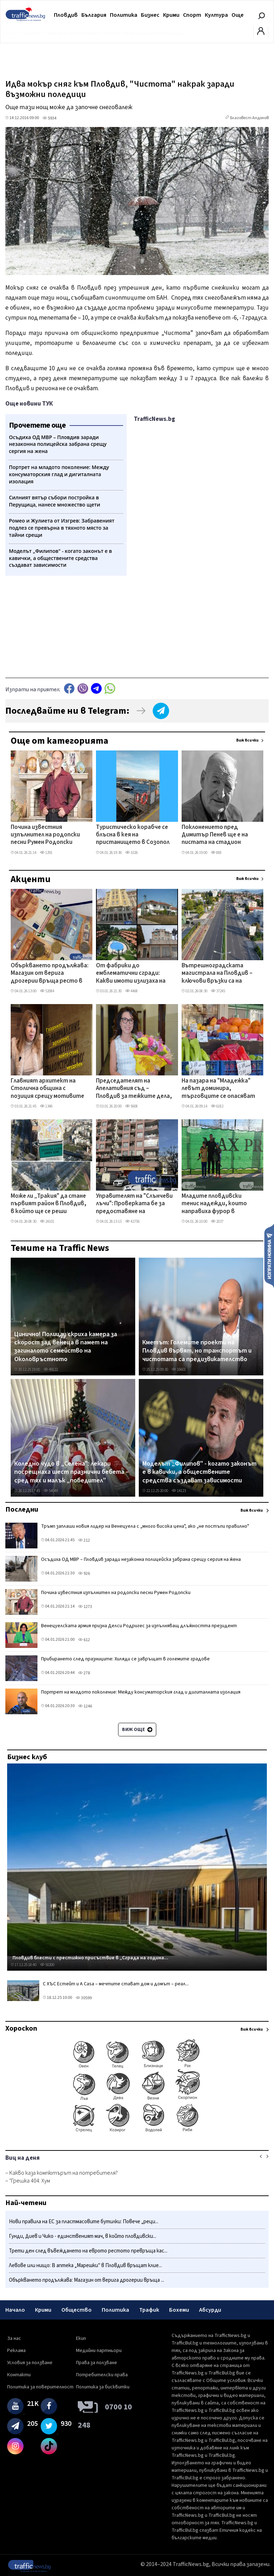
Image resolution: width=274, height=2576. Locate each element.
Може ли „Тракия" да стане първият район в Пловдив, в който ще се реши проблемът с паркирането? (48, 1204)
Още (238, 15)
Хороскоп (21, 2028)
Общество (76, 2310)
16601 (179, 1369)
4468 (131, 991)
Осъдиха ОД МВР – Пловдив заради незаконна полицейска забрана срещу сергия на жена (141, 1559)
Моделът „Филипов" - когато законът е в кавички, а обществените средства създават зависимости (199, 1472)
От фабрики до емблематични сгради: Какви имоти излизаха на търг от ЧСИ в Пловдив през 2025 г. (131, 974)
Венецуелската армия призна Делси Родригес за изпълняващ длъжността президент (139, 1625)
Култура (216, 15)
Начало (15, 2310)
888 (216, 852)
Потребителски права (102, 2374)
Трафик (149, 2310)
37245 (218, 991)
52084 (47, 991)
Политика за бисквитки (103, 2387)
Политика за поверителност (40, 2387)
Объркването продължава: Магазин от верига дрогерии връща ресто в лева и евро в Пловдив (49, 974)
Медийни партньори (99, 2350)
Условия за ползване (29, 2362)
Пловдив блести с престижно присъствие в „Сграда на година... (90, 1957)
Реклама (16, 2350)
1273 (85, 1607)
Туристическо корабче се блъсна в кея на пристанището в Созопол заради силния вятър (132, 835)
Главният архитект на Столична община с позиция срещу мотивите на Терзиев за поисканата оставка (47, 1089)
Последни (21, 1509)
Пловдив (66, 15)
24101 (47, 1221)
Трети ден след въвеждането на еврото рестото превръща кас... (88, 2251)
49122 (51, 1369)
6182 (217, 1106)
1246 (85, 1706)
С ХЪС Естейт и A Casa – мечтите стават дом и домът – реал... (116, 1983)
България (93, 15)
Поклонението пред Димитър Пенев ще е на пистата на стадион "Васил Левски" (215, 835)
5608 (131, 1106)
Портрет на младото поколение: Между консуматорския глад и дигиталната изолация (140, 1692)
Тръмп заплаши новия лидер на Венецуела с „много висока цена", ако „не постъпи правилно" (145, 1526)
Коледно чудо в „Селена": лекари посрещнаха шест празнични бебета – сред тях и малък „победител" (71, 1472)
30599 (84, 1998)
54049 (51, 1490)
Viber (82, 688)
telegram (96, 688)
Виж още (137, 1729)
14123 (179, 1490)
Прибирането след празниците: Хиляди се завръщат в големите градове (125, 1659)
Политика (123, 15)
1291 (46, 852)
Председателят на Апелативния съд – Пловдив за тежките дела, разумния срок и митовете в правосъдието (134, 1089)
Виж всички (247, 740)
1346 (46, 1106)
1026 (131, 852)
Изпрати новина (269, 1255)
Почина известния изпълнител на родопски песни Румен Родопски (45, 835)
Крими (171, 15)
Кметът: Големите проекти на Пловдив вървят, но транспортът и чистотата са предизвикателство (197, 1351)
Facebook (69, 688)
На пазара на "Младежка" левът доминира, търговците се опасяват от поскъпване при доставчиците (218, 1089)
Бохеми (179, 2310)
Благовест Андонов (249, 118)
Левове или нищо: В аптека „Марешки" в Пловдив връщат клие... (85, 2265)
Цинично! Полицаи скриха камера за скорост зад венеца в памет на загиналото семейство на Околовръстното (65, 1347)
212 (84, 1540)
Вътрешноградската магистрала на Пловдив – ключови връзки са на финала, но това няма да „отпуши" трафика (217, 974)
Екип (81, 2338)
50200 (47, 1964)
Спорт (192, 15)
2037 (217, 1221)
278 (84, 1673)
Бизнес (150, 15)
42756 (132, 1221)
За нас (14, 2338)
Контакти (19, 2374)
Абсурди (210, 2310)
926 (84, 1573)
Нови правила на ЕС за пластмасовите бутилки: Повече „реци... (83, 2221)
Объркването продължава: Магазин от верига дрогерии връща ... (86, 2280)
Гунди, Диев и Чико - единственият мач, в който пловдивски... (82, 2236)
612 (84, 1640)
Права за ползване (96, 2362)
